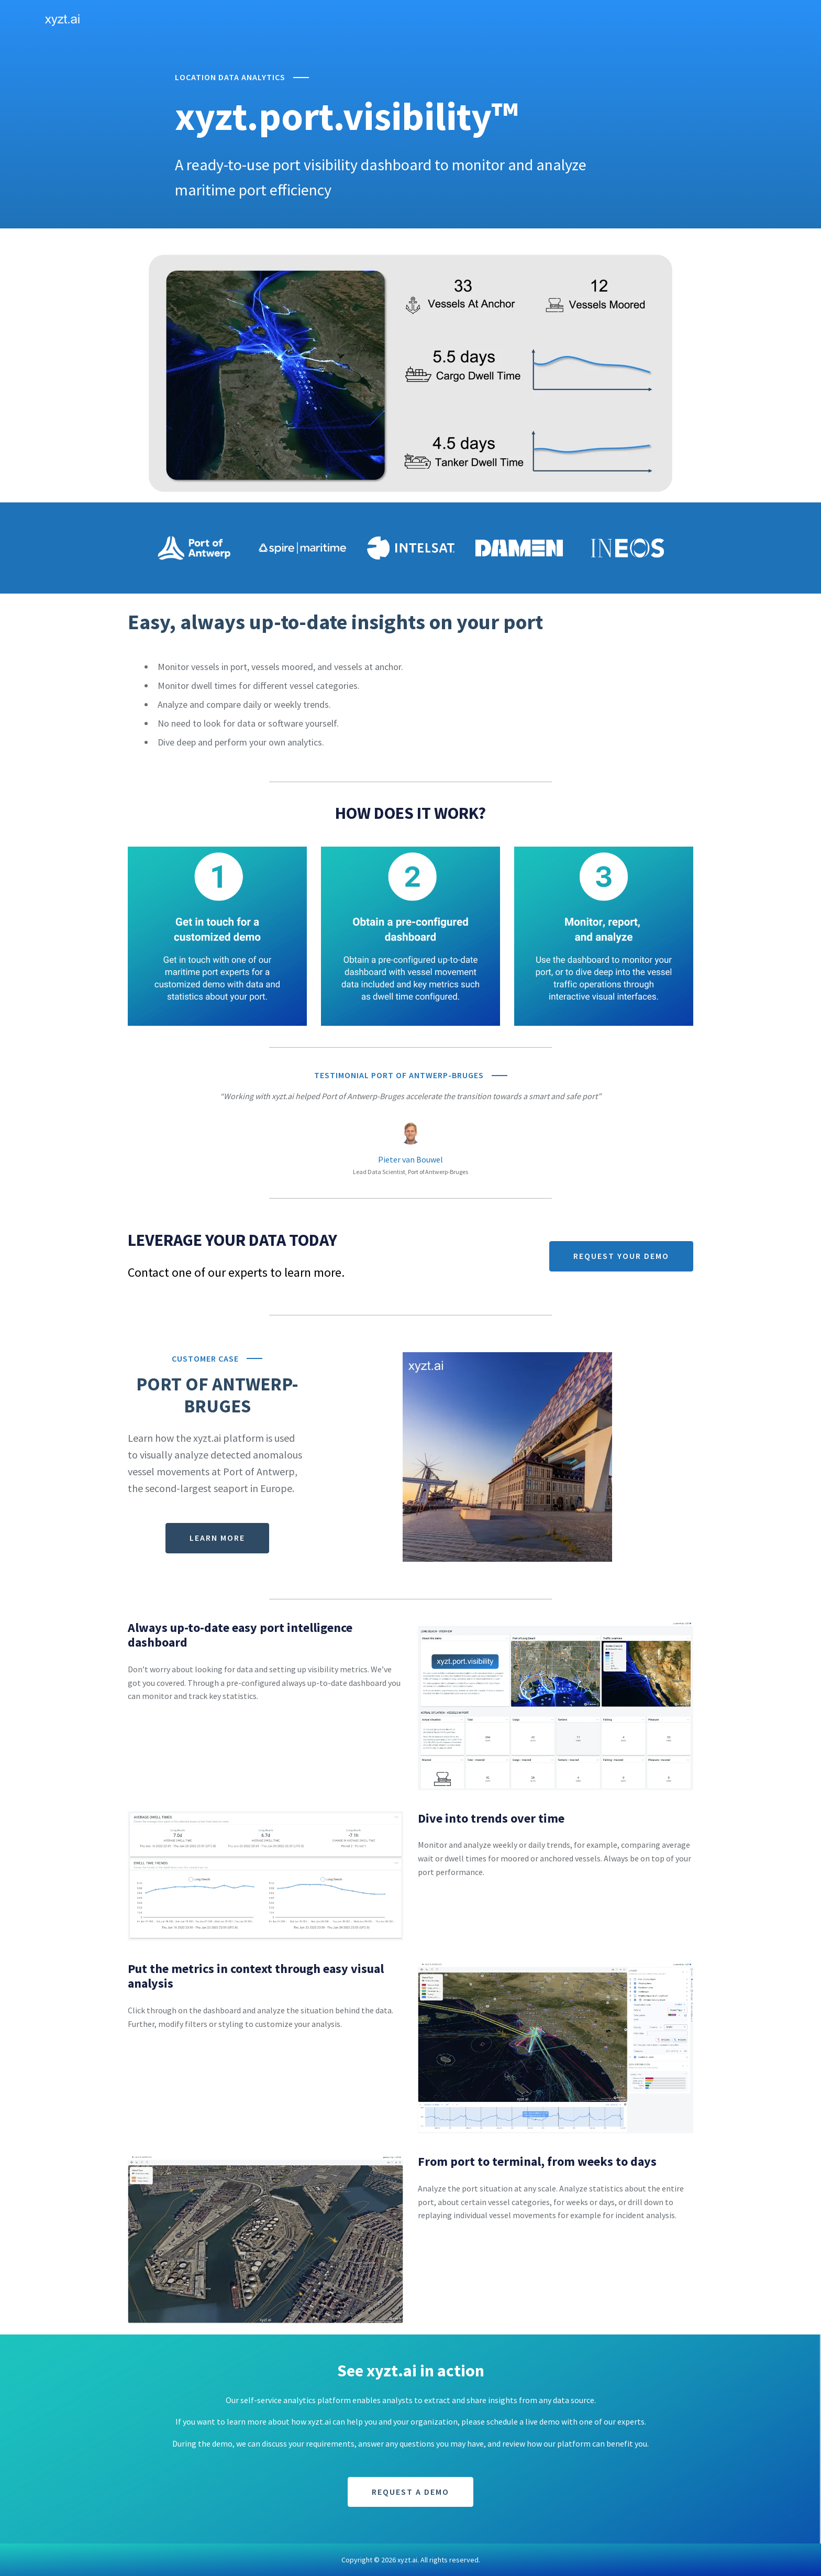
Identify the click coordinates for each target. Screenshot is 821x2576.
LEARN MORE (217, 1537)
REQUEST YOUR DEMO (621, 1256)
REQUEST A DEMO (410, 2491)
